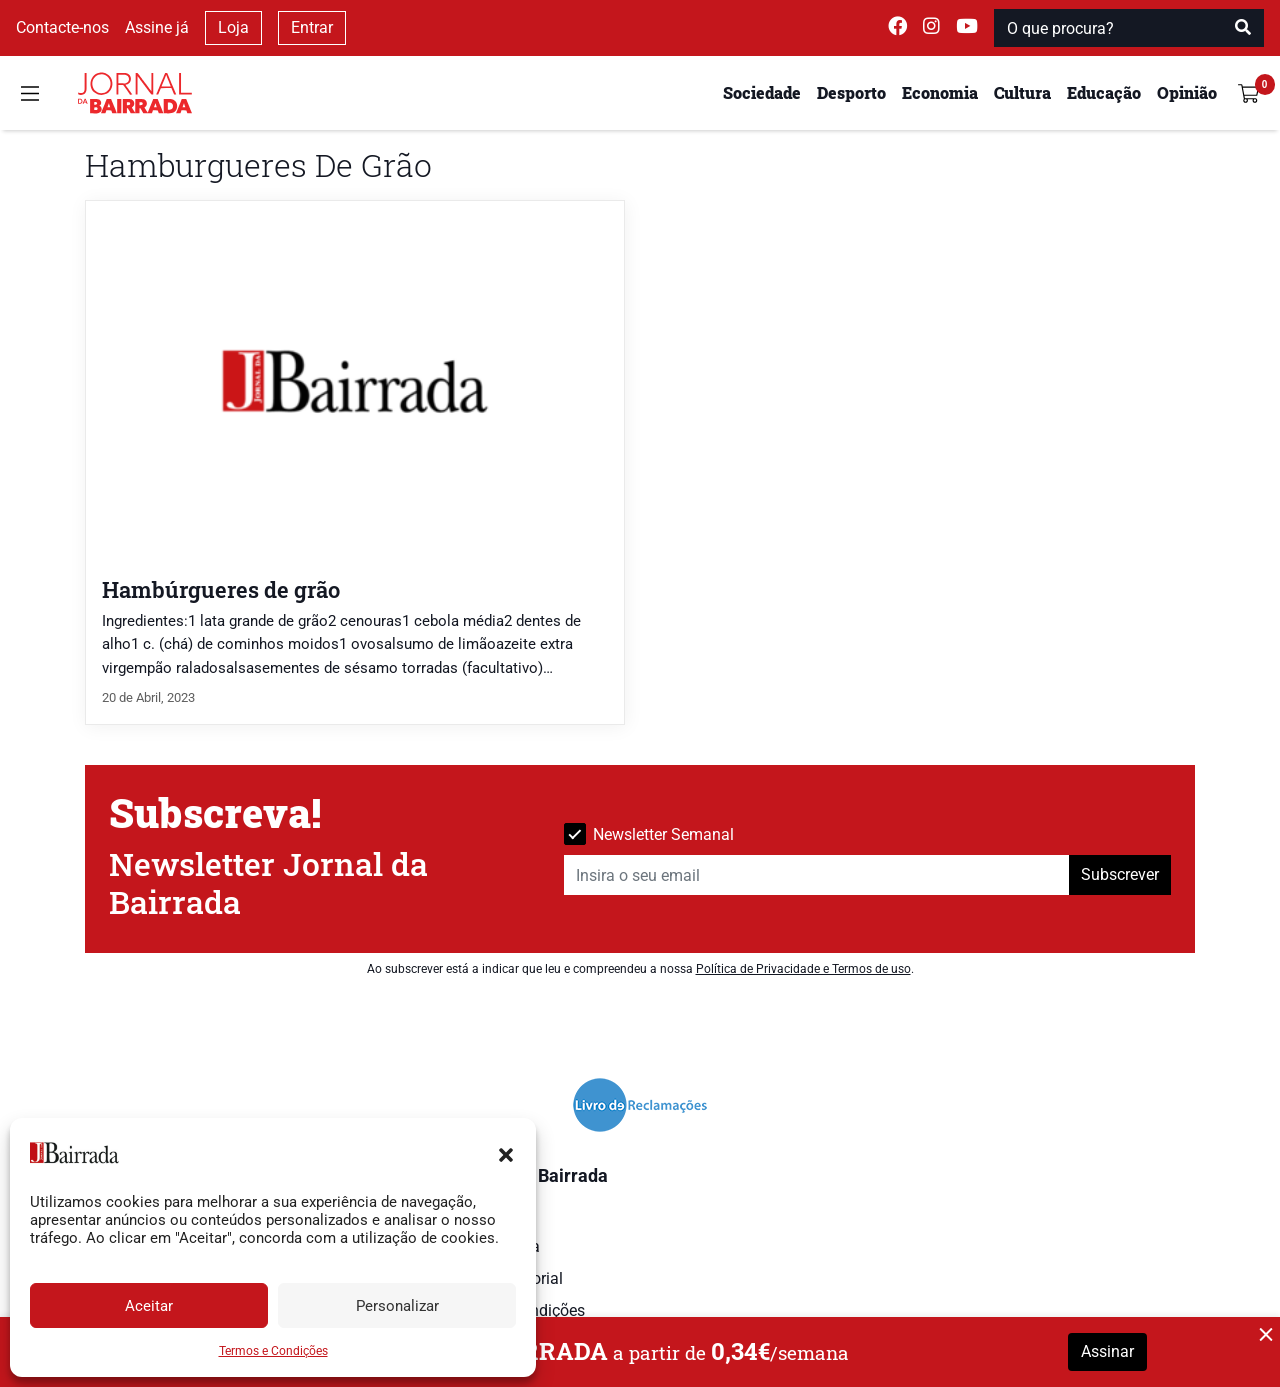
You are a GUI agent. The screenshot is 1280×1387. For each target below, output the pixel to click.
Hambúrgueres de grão (221, 589)
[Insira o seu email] (817, 875)
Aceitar (149, 1306)
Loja (233, 27)
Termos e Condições (273, 1351)
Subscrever (1120, 874)
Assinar (1107, 1351)
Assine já (157, 27)
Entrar (312, 27)
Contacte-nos (62, 27)
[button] (506, 1153)
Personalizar (397, 1306)
